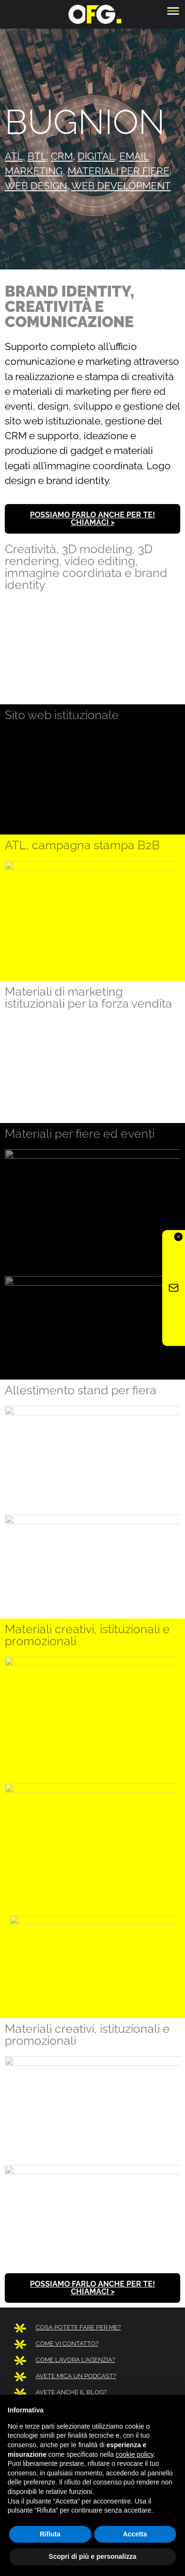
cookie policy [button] (134, 2454)
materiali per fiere (118, 171)
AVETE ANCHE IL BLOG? (71, 2392)
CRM (62, 156)
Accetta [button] (135, 2534)
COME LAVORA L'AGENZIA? (75, 2359)
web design (36, 186)
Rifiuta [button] (49, 2534)
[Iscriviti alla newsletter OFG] (173, 1288)
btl (37, 156)
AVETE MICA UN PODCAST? (76, 2376)
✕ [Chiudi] (178, 1236)
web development (121, 186)
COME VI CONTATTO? (67, 2343)
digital (96, 156)
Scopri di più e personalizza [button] (92, 2556)
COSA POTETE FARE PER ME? (78, 2327)
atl (14, 156)
